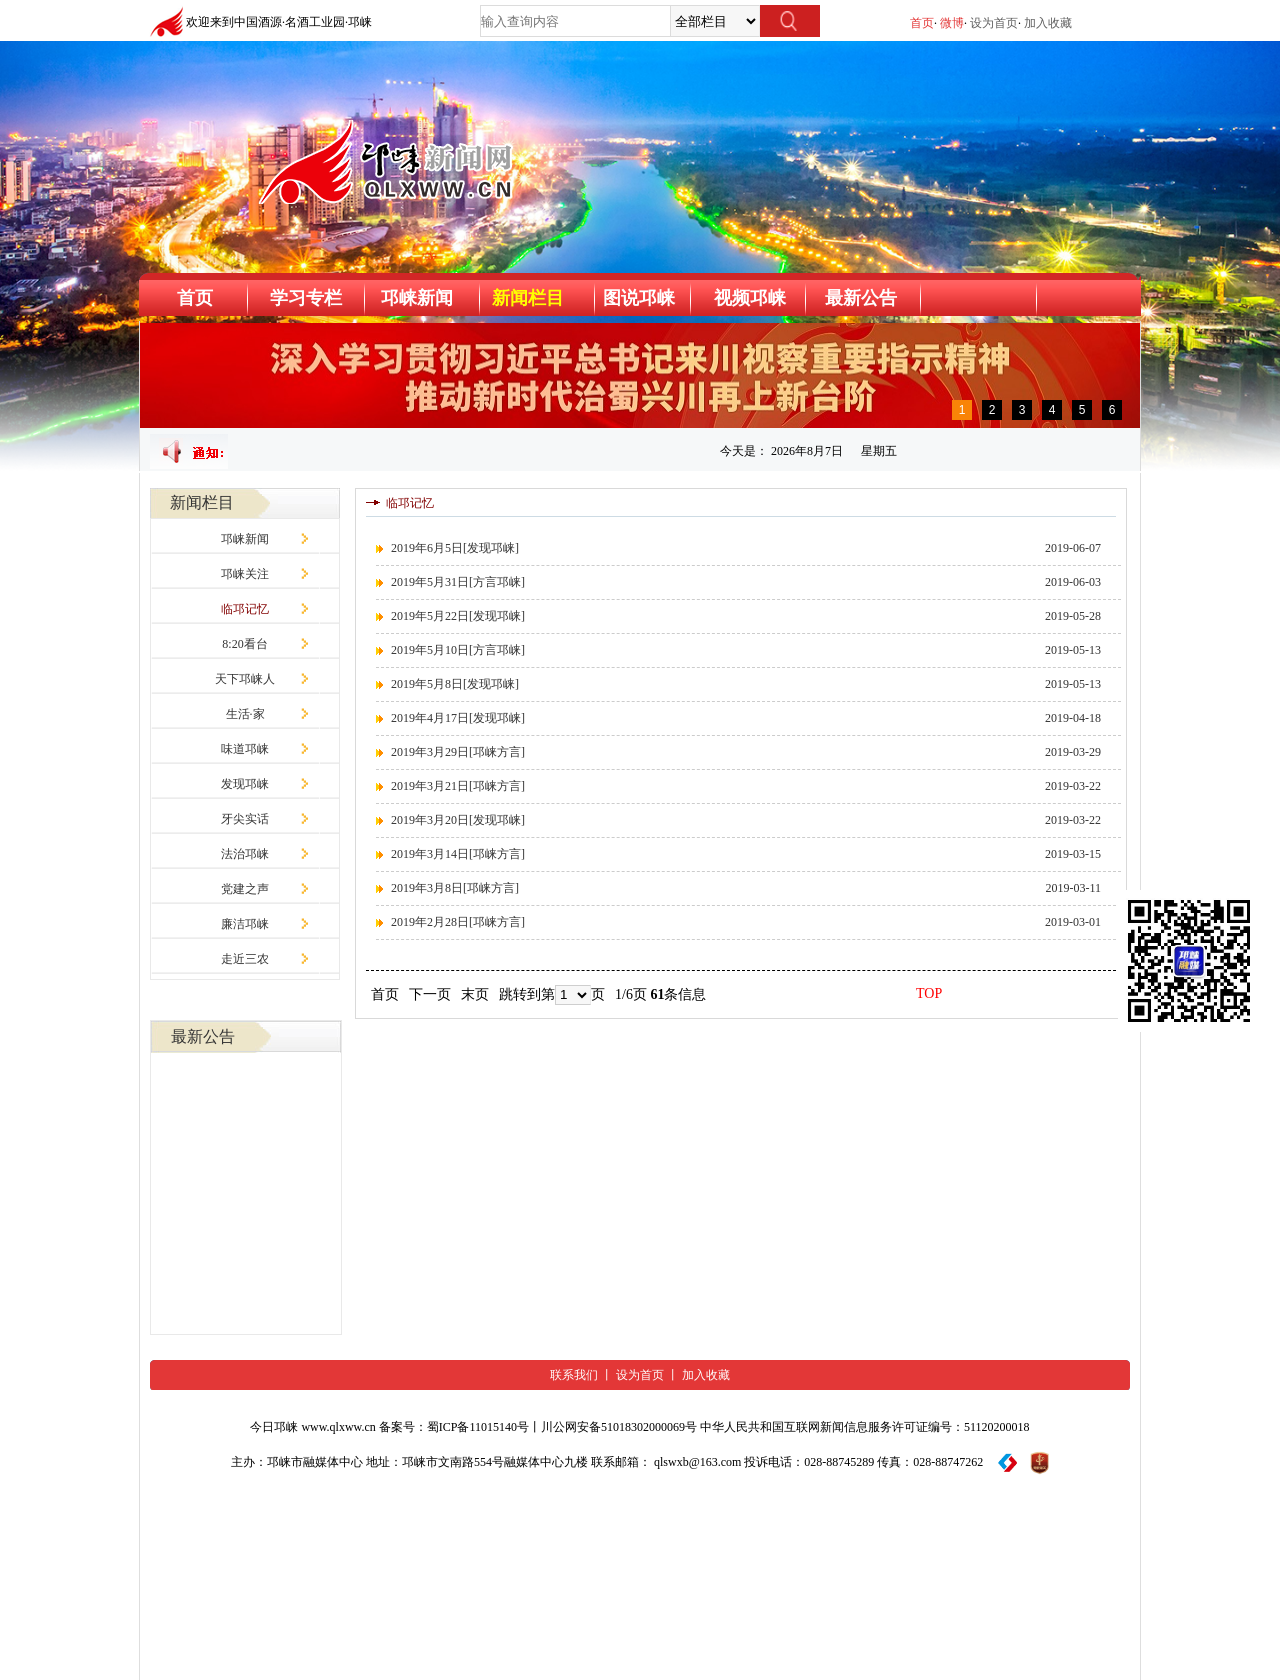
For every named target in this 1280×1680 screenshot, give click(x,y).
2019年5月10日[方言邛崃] (458, 650)
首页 (922, 23)
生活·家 (245, 714)
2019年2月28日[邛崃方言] (458, 922)
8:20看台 (244, 644)
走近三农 (245, 959)
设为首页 (994, 23)
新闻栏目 (528, 298)
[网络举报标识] (1039, 1462)
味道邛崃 (245, 749)
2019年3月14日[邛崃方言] (458, 854)
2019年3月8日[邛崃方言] (455, 888)
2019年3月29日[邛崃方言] (458, 752)
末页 (475, 994)
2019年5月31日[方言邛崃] (458, 582)
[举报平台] (1007, 1462)
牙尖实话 (245, 819)
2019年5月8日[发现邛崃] (455, 684)
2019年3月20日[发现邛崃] (458, 820)
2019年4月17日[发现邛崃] (458, 718)
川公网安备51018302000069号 (619, 1427)
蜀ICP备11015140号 (478, 1427)
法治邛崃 (245, 854)
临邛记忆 (245, 609)
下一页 (430, 994)
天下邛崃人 (245, 679)
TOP (929, 993)
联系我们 (574, 1375)
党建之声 (245, 889)
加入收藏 (1048, 23)
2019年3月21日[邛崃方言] (458, 786)
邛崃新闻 (245, 539)
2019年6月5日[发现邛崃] (455, 548)
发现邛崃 (245, 784)
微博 (952, 23)
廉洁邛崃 (245, 924)
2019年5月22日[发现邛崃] (458, 616)
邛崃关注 (245, 574)
